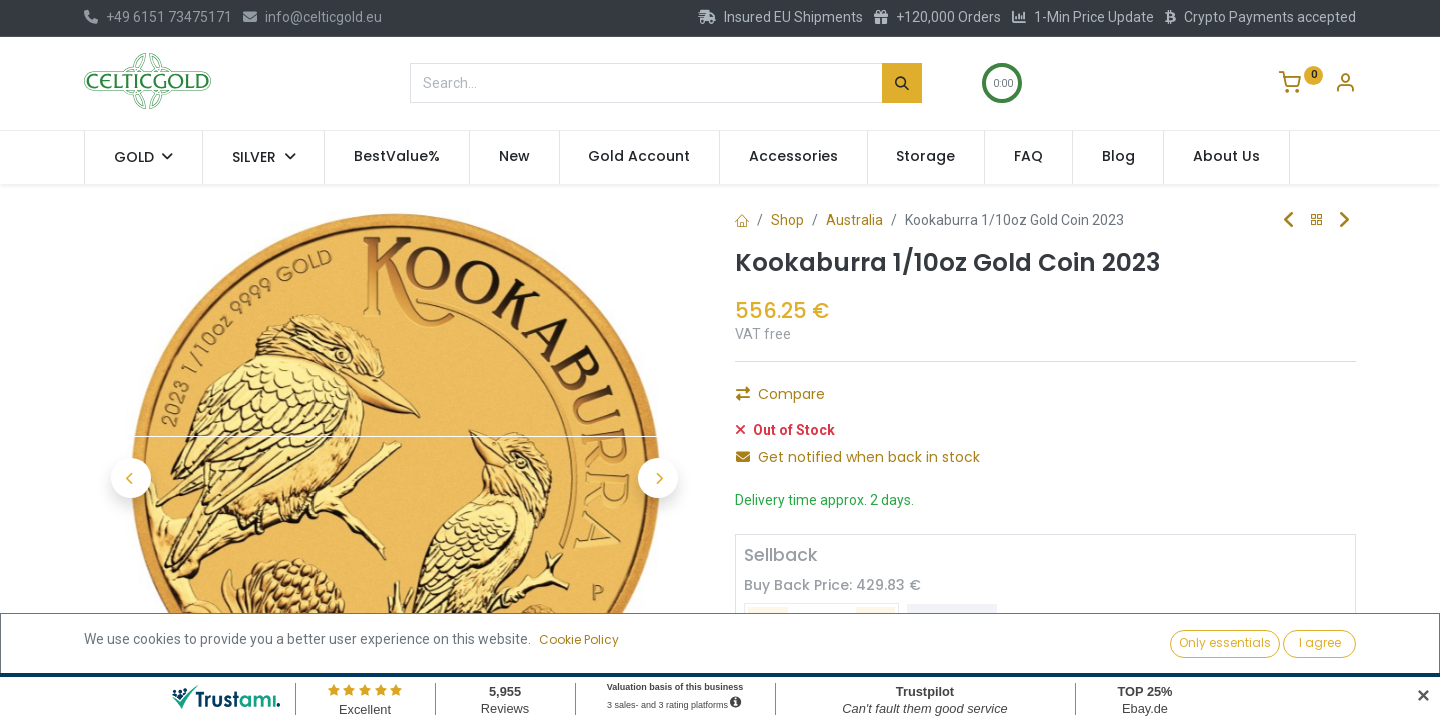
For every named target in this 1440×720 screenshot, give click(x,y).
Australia (854, 220)
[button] (130, 478)
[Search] (902, 83)
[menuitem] (397, 157)
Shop (787, 220)
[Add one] (876, 625)
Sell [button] (952, 625)
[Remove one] (768, 625)
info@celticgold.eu (312, 17)
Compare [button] (780, 394)
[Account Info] (1345, 85)
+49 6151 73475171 (158, 17)
